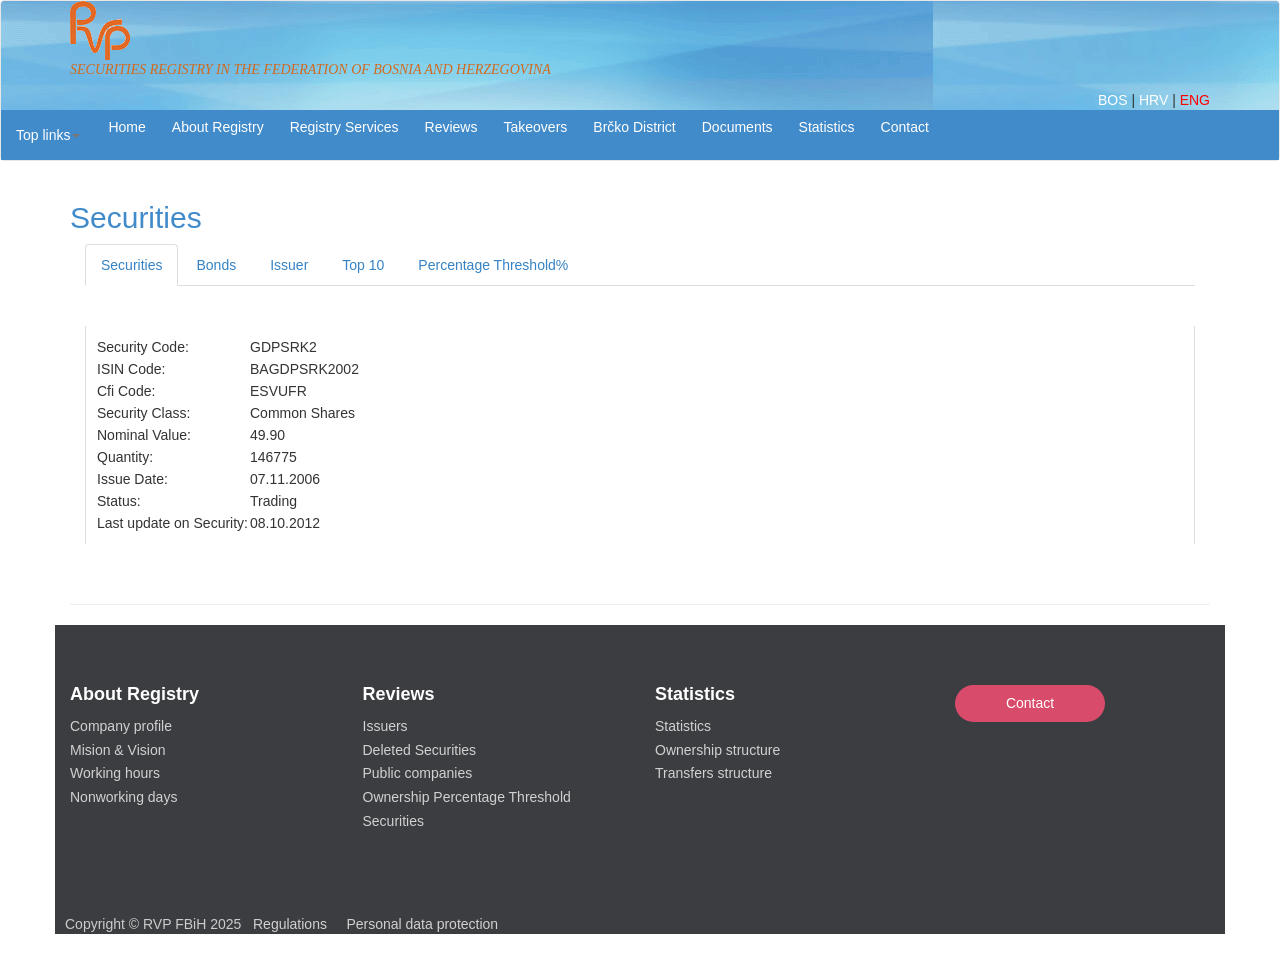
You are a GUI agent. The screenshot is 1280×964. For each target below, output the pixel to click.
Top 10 (363, 265)
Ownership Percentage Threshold (467, 797)
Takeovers (535, 127)
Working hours (115, 773)
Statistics (827, 127)
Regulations (290, 924)
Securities (131, 265)
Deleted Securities (420, 750)
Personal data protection (422, 924)
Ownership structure (717, 750)
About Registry (218, 127)
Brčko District (634, 127)
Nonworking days (123, 797)
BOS (1114, 100)
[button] (48, 135)
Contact (1030, 703)
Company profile (121, 726)
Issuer (289, 265)
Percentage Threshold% (493, 265)
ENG (1195, 100)
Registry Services (344, 127)
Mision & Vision (117, 750)
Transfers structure (713, 773)
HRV (1155, 100)
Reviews (451, 127)
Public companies (418, 773)
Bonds (216, 265)
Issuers (385, 726)
